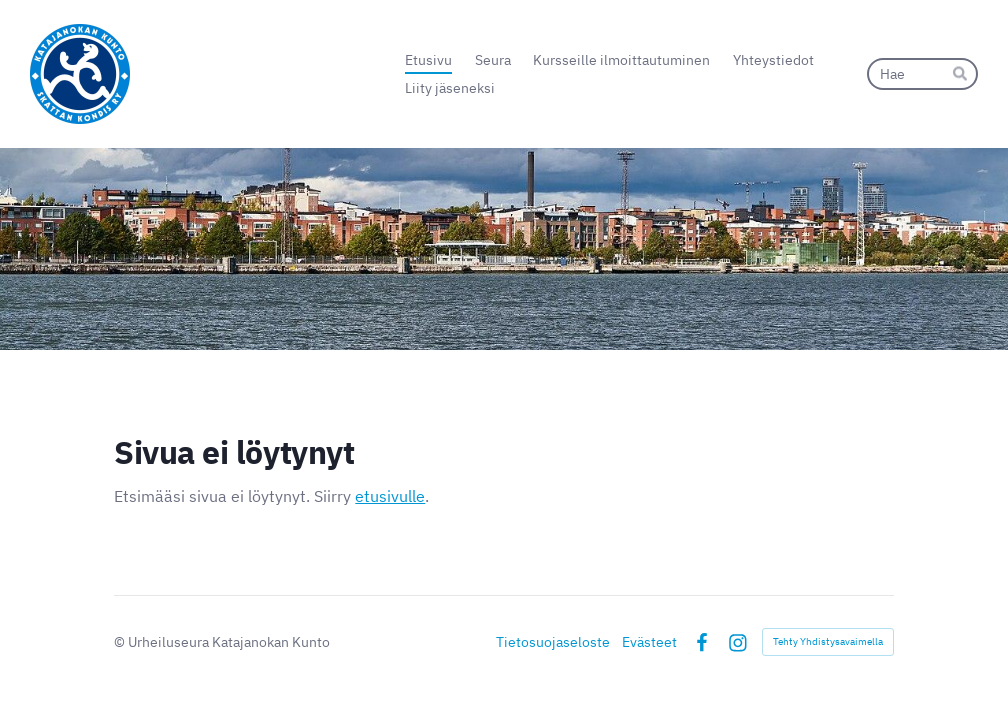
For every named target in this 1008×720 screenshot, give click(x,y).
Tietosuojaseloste (553, 642)
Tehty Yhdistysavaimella (828, 641)
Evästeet (649, 642)
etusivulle (390, 496)
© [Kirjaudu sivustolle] (121, 642)
